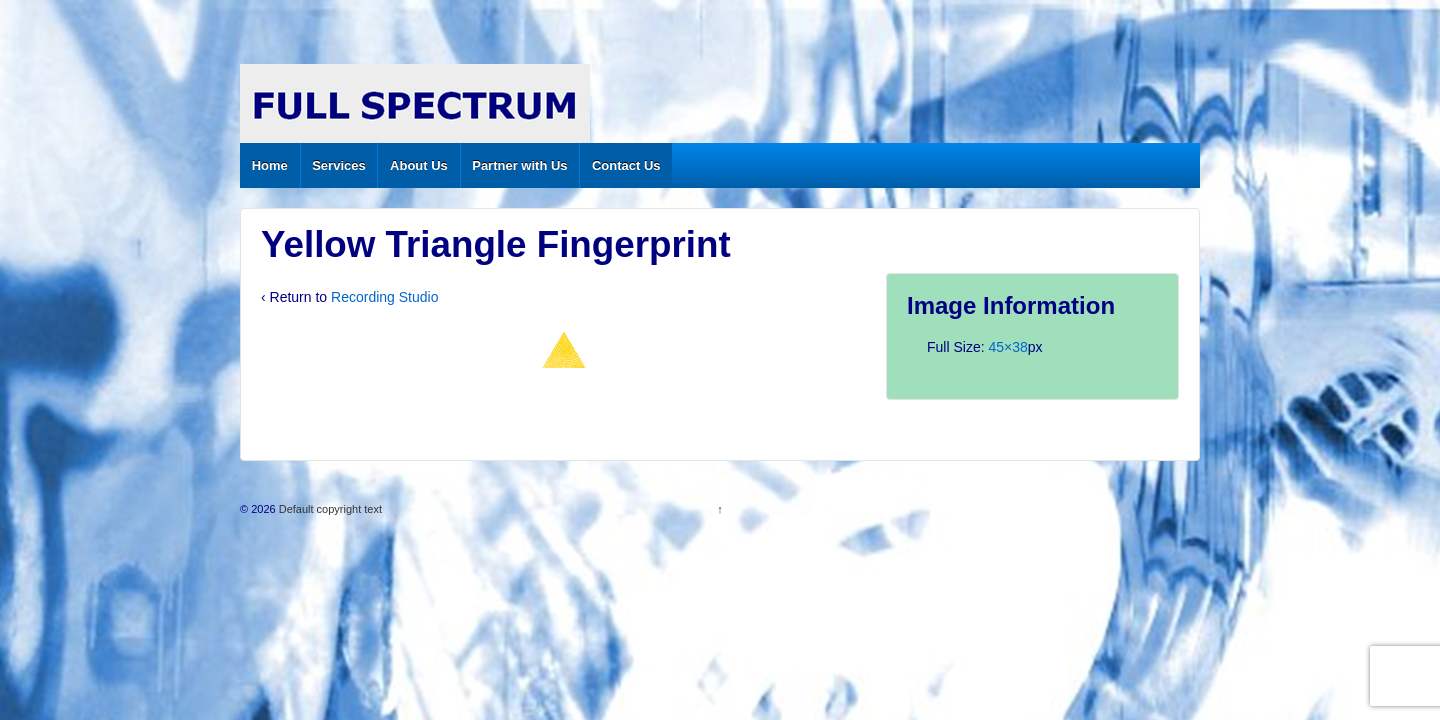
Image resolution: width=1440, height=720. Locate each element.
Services (339, 165)
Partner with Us (519, 165)
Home (270, 165)
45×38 (1007, 347)
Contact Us (626, 165)
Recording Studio (384, 297)
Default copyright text (329, 509)
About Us (419, 165)
